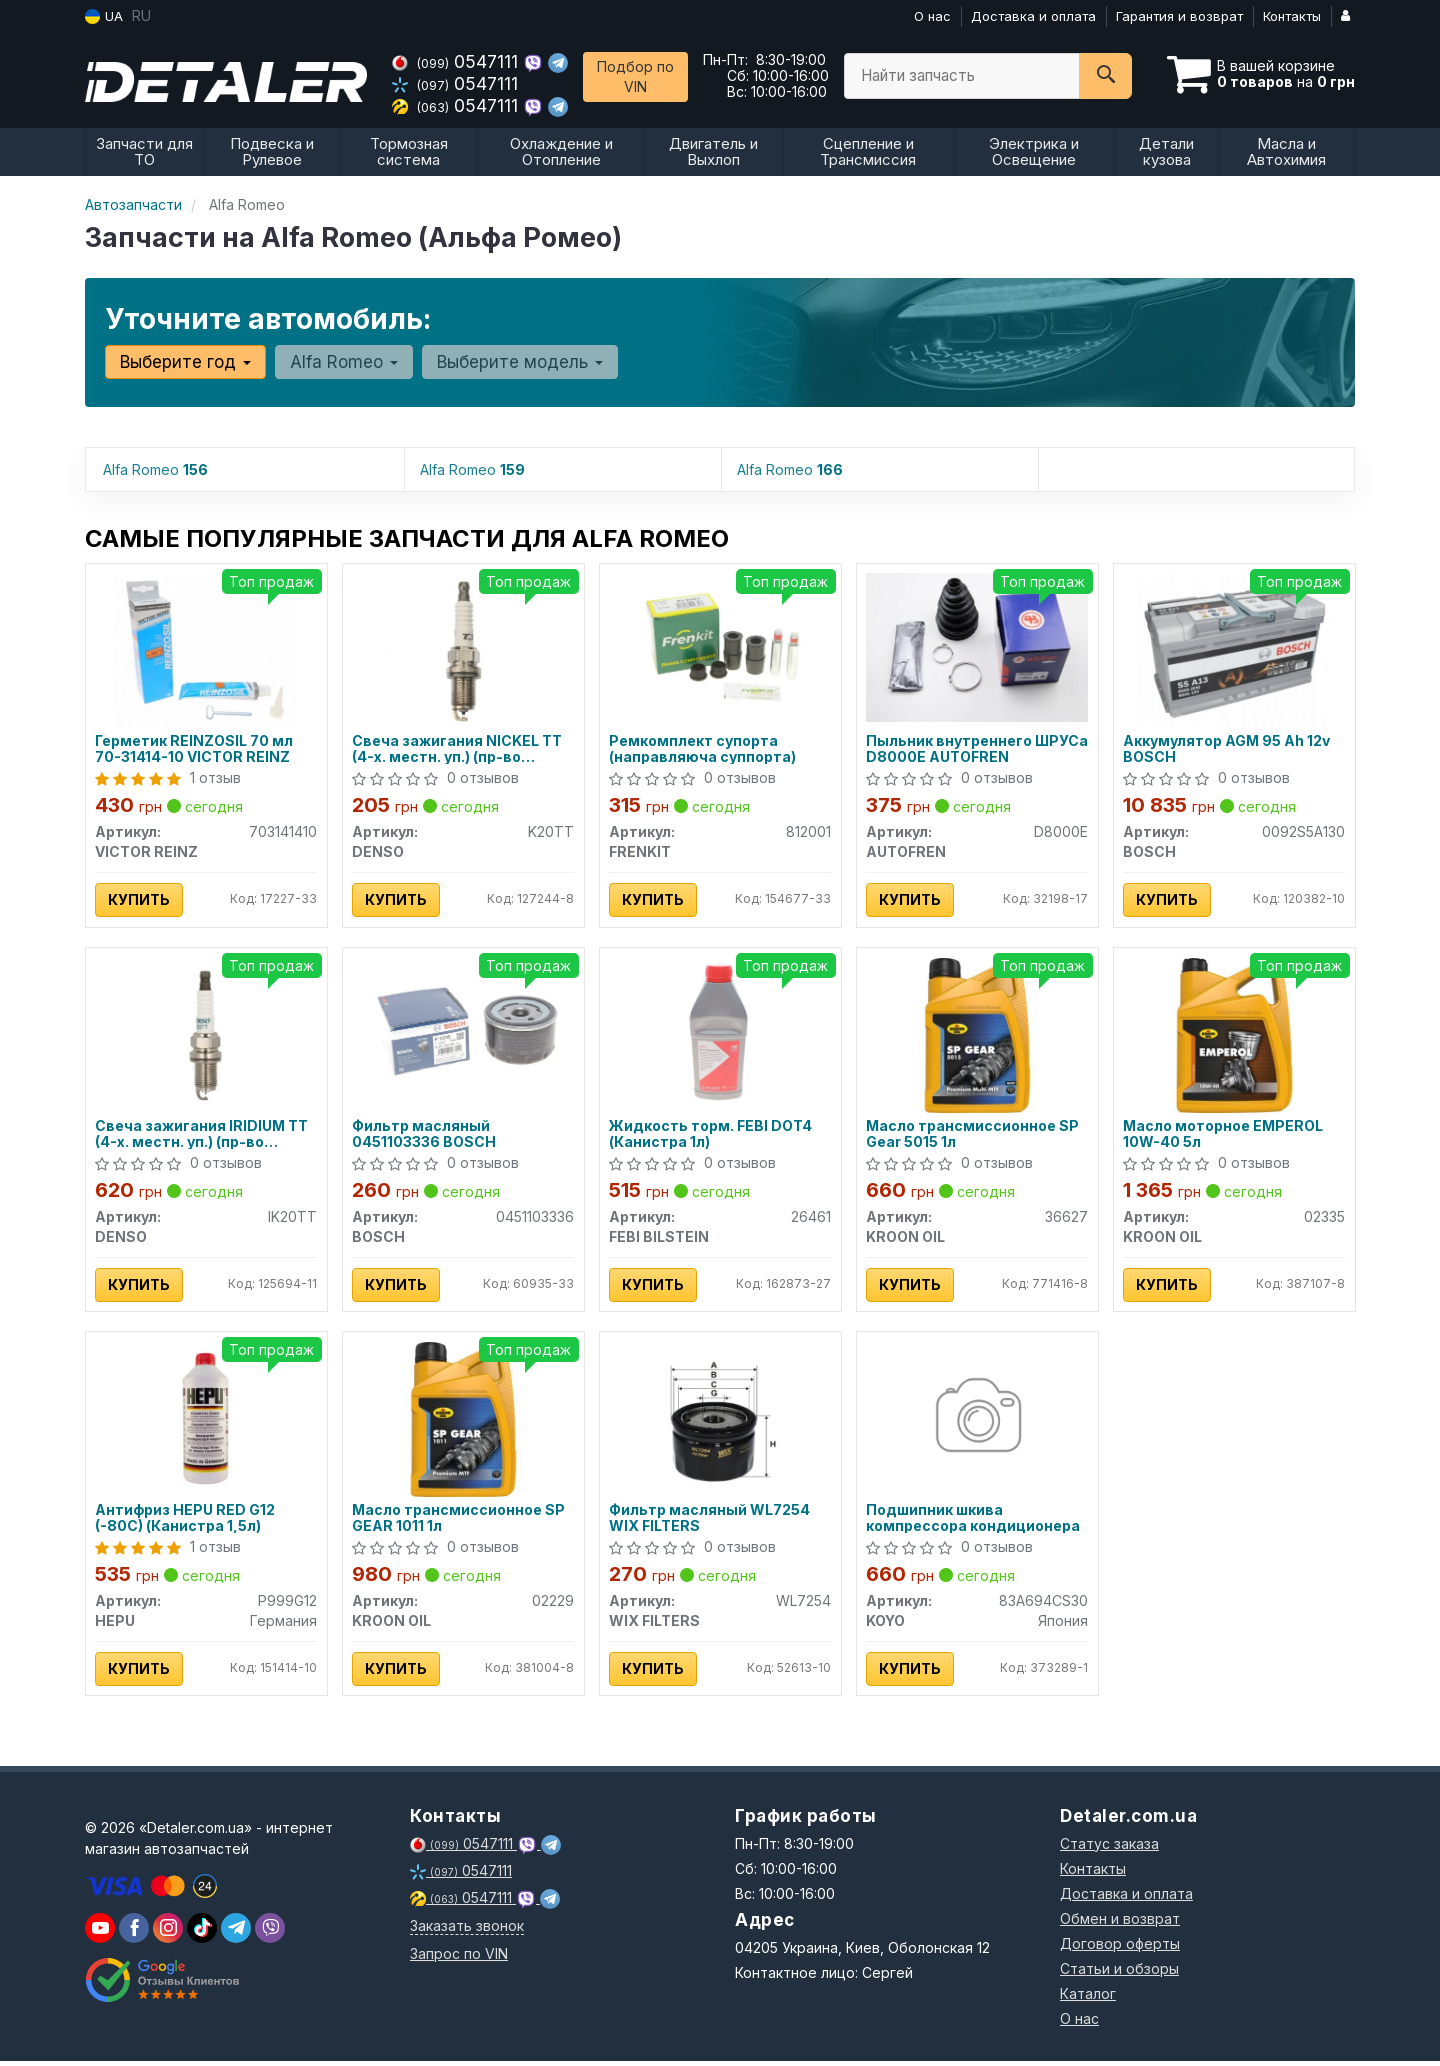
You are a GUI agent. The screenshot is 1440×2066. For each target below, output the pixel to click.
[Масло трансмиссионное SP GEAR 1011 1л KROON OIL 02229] (463, 1421)
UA (104, 16)
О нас (932, 16)
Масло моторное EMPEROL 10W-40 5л (1224, 1135)
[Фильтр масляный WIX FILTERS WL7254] (720, 1421)
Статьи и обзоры (1119, 1973)
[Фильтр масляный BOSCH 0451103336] (463, 1031)
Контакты (1292, 16)
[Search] (1105, 76)
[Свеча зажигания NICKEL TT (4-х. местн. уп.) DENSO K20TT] (463, 649)
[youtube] (100, 1933)
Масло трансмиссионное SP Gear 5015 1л (973, 1135)
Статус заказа (1109, 1848)
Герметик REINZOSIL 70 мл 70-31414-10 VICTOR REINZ (195, 749)
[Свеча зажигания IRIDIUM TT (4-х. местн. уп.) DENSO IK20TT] (206, 1035)
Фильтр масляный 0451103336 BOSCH (425, 1135)
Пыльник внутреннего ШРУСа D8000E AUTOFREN (966, 749)
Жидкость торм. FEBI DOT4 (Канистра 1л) (711, 1135)
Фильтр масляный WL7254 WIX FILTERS (710, 1521)
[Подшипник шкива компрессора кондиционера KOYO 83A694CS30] (976, 1421)
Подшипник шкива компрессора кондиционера (974, 1521)
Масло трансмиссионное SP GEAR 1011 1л (459, 1521)
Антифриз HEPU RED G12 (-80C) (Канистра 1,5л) (186, 1521)
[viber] (134, 1933)
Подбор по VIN (635, 76)
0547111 (457, 61)
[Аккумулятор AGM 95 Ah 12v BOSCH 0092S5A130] (1234, 649)
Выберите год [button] (185, 362)
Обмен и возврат (1120, 1923)
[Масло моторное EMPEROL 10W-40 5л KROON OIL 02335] (1234, 1035)
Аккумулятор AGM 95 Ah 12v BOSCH (1227, 749)
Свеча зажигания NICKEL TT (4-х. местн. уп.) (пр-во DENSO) (458, 749)
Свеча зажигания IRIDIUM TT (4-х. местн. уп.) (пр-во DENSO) (202, 1135)
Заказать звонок (467, 1930)
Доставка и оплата (1033, 16)
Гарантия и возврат (1179, 16)
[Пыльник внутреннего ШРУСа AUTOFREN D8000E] (977, 645)
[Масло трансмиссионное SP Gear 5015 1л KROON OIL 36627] (977, 1035)
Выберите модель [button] (518, 362)
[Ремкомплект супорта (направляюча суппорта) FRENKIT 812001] (720, 645)
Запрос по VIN (459, 1958)
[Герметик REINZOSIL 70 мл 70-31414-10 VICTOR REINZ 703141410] (205, 649)
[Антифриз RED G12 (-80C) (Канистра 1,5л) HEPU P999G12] (206, 1421)
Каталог (1088, 1998)
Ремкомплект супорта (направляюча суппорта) (703, 749)
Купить (140, 900)
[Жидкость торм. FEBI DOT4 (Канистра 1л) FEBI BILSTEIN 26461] (720, 1031)
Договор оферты (1120, 1948)
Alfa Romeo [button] (343, 362)
